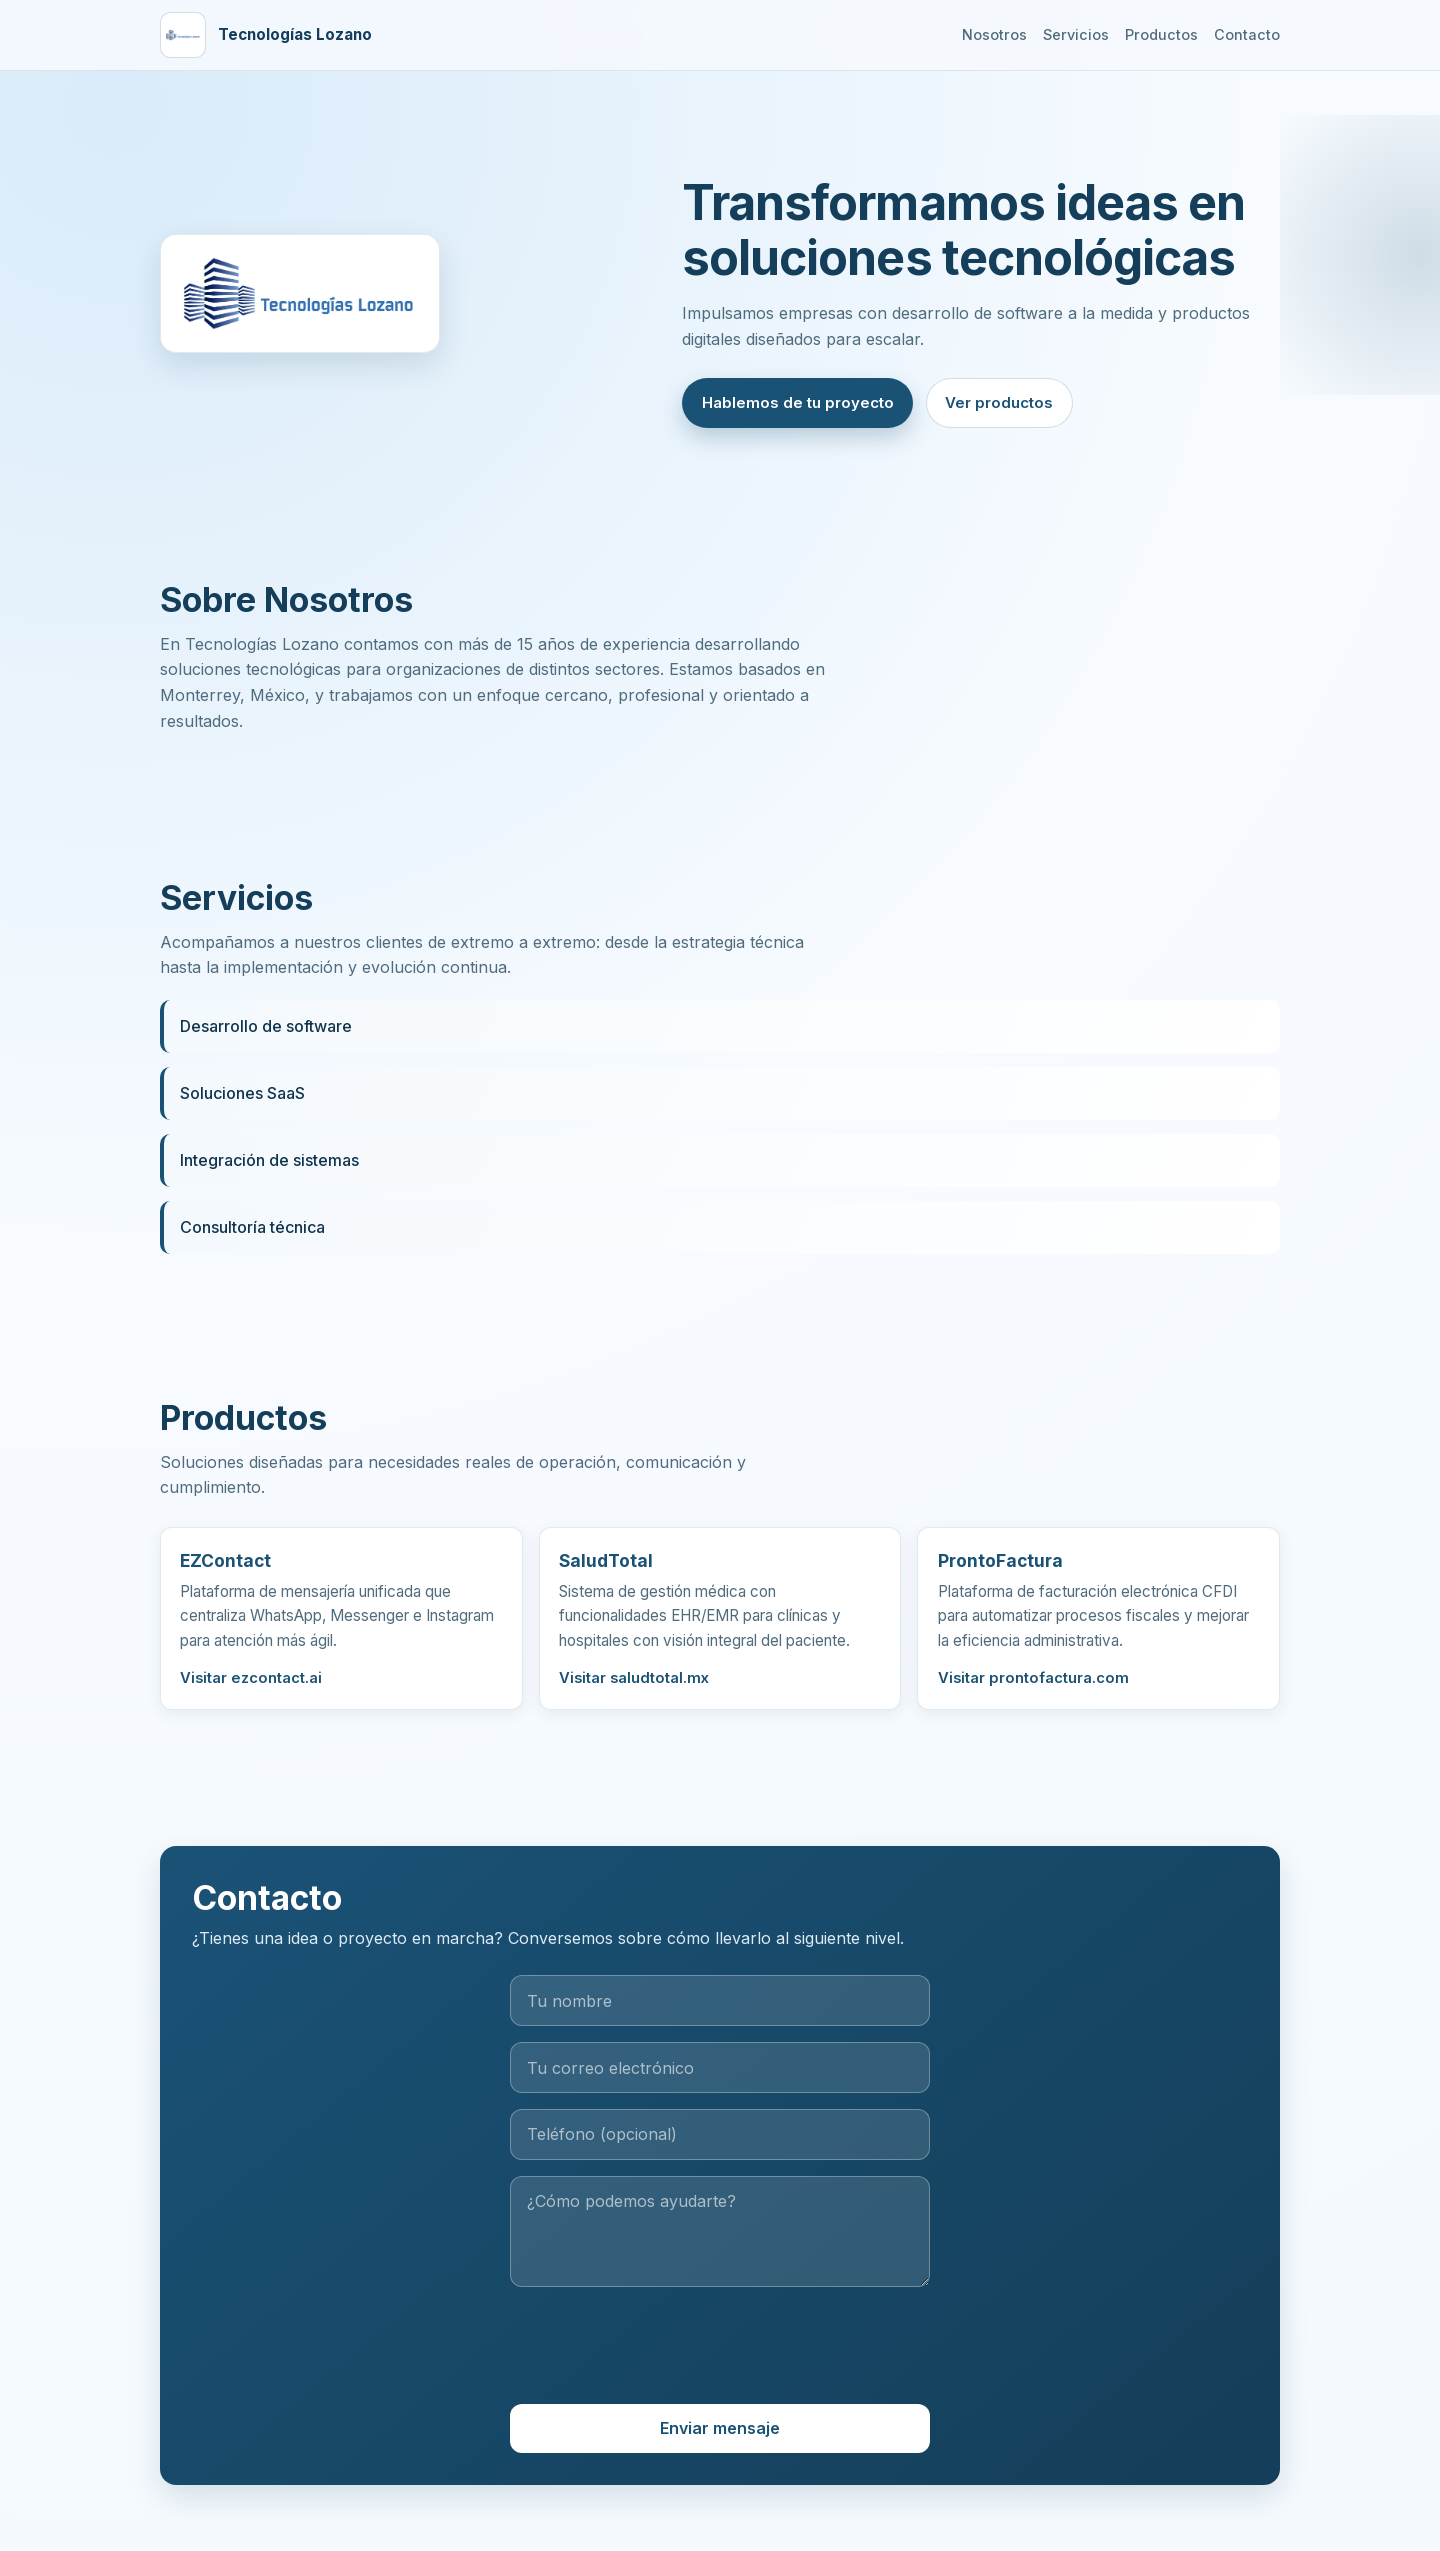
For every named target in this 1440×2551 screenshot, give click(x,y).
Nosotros (994, 34)
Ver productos (999, 402)
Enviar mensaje (720, 2434)
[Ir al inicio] (266, 35)
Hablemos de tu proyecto (798, 402)
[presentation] (720, 2354)
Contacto (1247, 34)
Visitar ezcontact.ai (251, 1683)
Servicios (1076, 34)
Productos (1161, 34)
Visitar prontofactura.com (1033, 1683)
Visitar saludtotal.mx (634, 1683)
